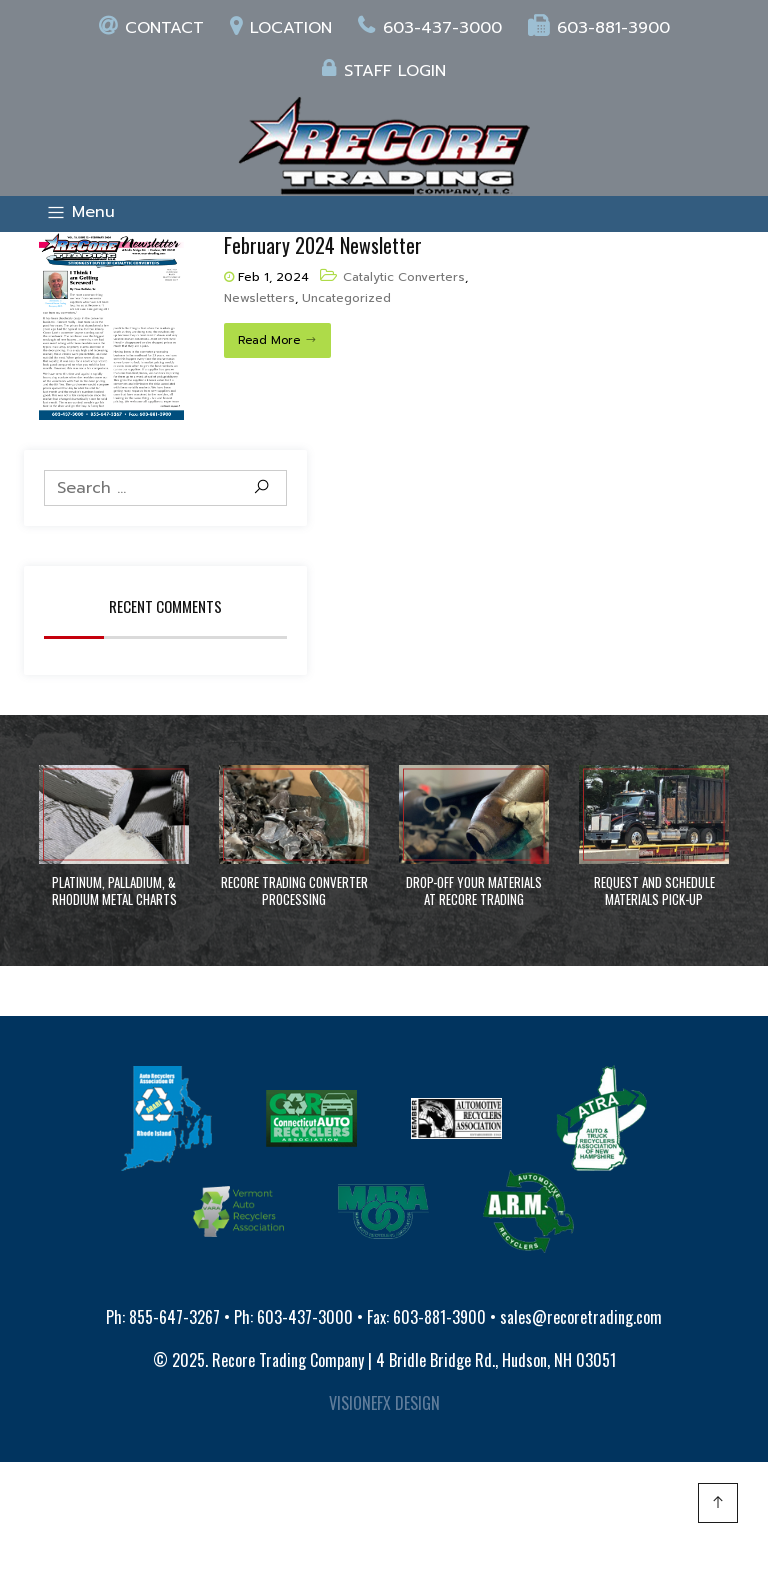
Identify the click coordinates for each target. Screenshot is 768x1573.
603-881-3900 (599, 28)
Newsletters (259, 298)
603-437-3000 (430, 28)
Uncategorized (346, 298)
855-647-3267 (174, 1317)
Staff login (384, 71)
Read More (269, 340)
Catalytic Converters (404, 277)
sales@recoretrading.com (581, 1317)
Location (281, 28)
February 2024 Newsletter (323, 245)
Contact (151, 28)
